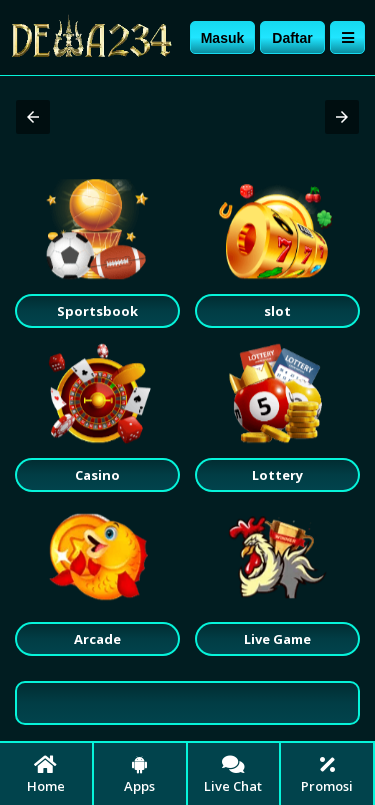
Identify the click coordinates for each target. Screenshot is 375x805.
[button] (33, 117)
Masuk (223, 38)
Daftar (292, 38)
